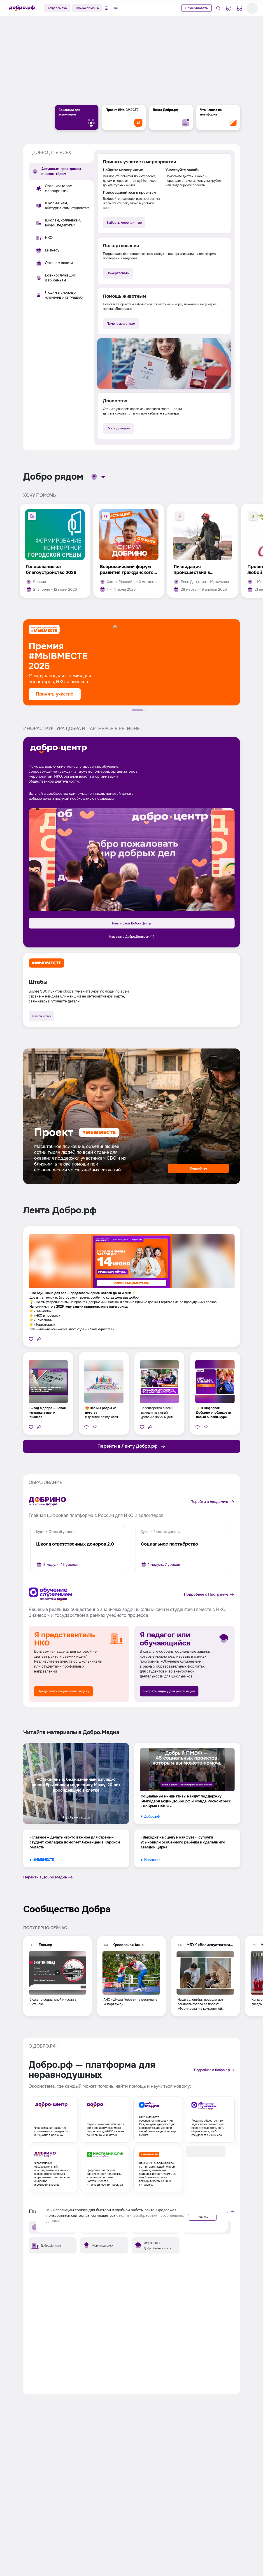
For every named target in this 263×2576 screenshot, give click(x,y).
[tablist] (61, 238)
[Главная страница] (21, 8)
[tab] (61, 171)
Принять (196, 2215)
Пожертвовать (196, 8)
